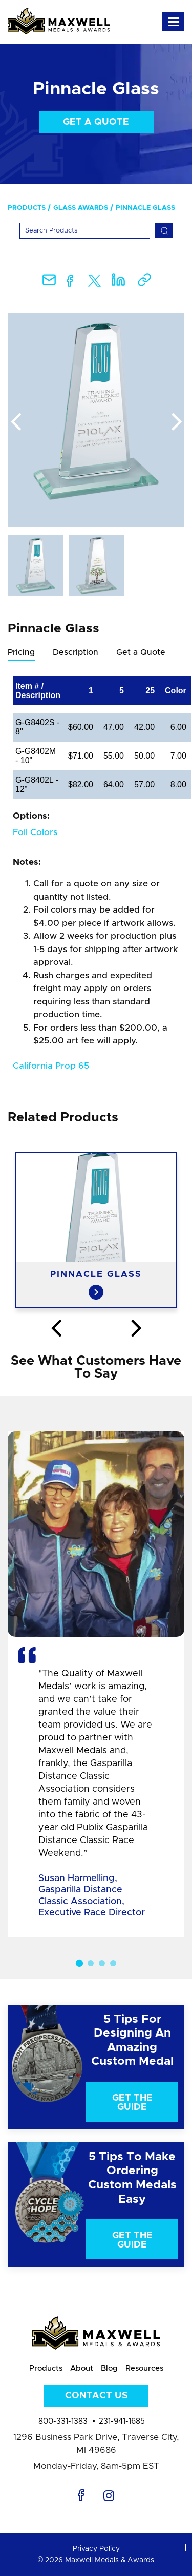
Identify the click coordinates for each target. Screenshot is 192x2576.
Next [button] (176, 422)
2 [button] (91, 1963)
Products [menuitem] (27, 208)
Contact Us (96, 2395)
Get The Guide (132, 2103)
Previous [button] (15, 422)
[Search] (84, 231)
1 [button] (78, 1962)
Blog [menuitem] (109, 2368)
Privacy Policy (96, 2548)
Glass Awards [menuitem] (80, 208)
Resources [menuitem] (144, 2368)
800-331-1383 (63, 2421)
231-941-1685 (122, 2421)
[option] (96, 420)
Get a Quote (96, 122)
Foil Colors (35, 832)
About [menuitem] (81, 2368)
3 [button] (102, 1963)
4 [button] (113, 1963)
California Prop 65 (51, 1065)
